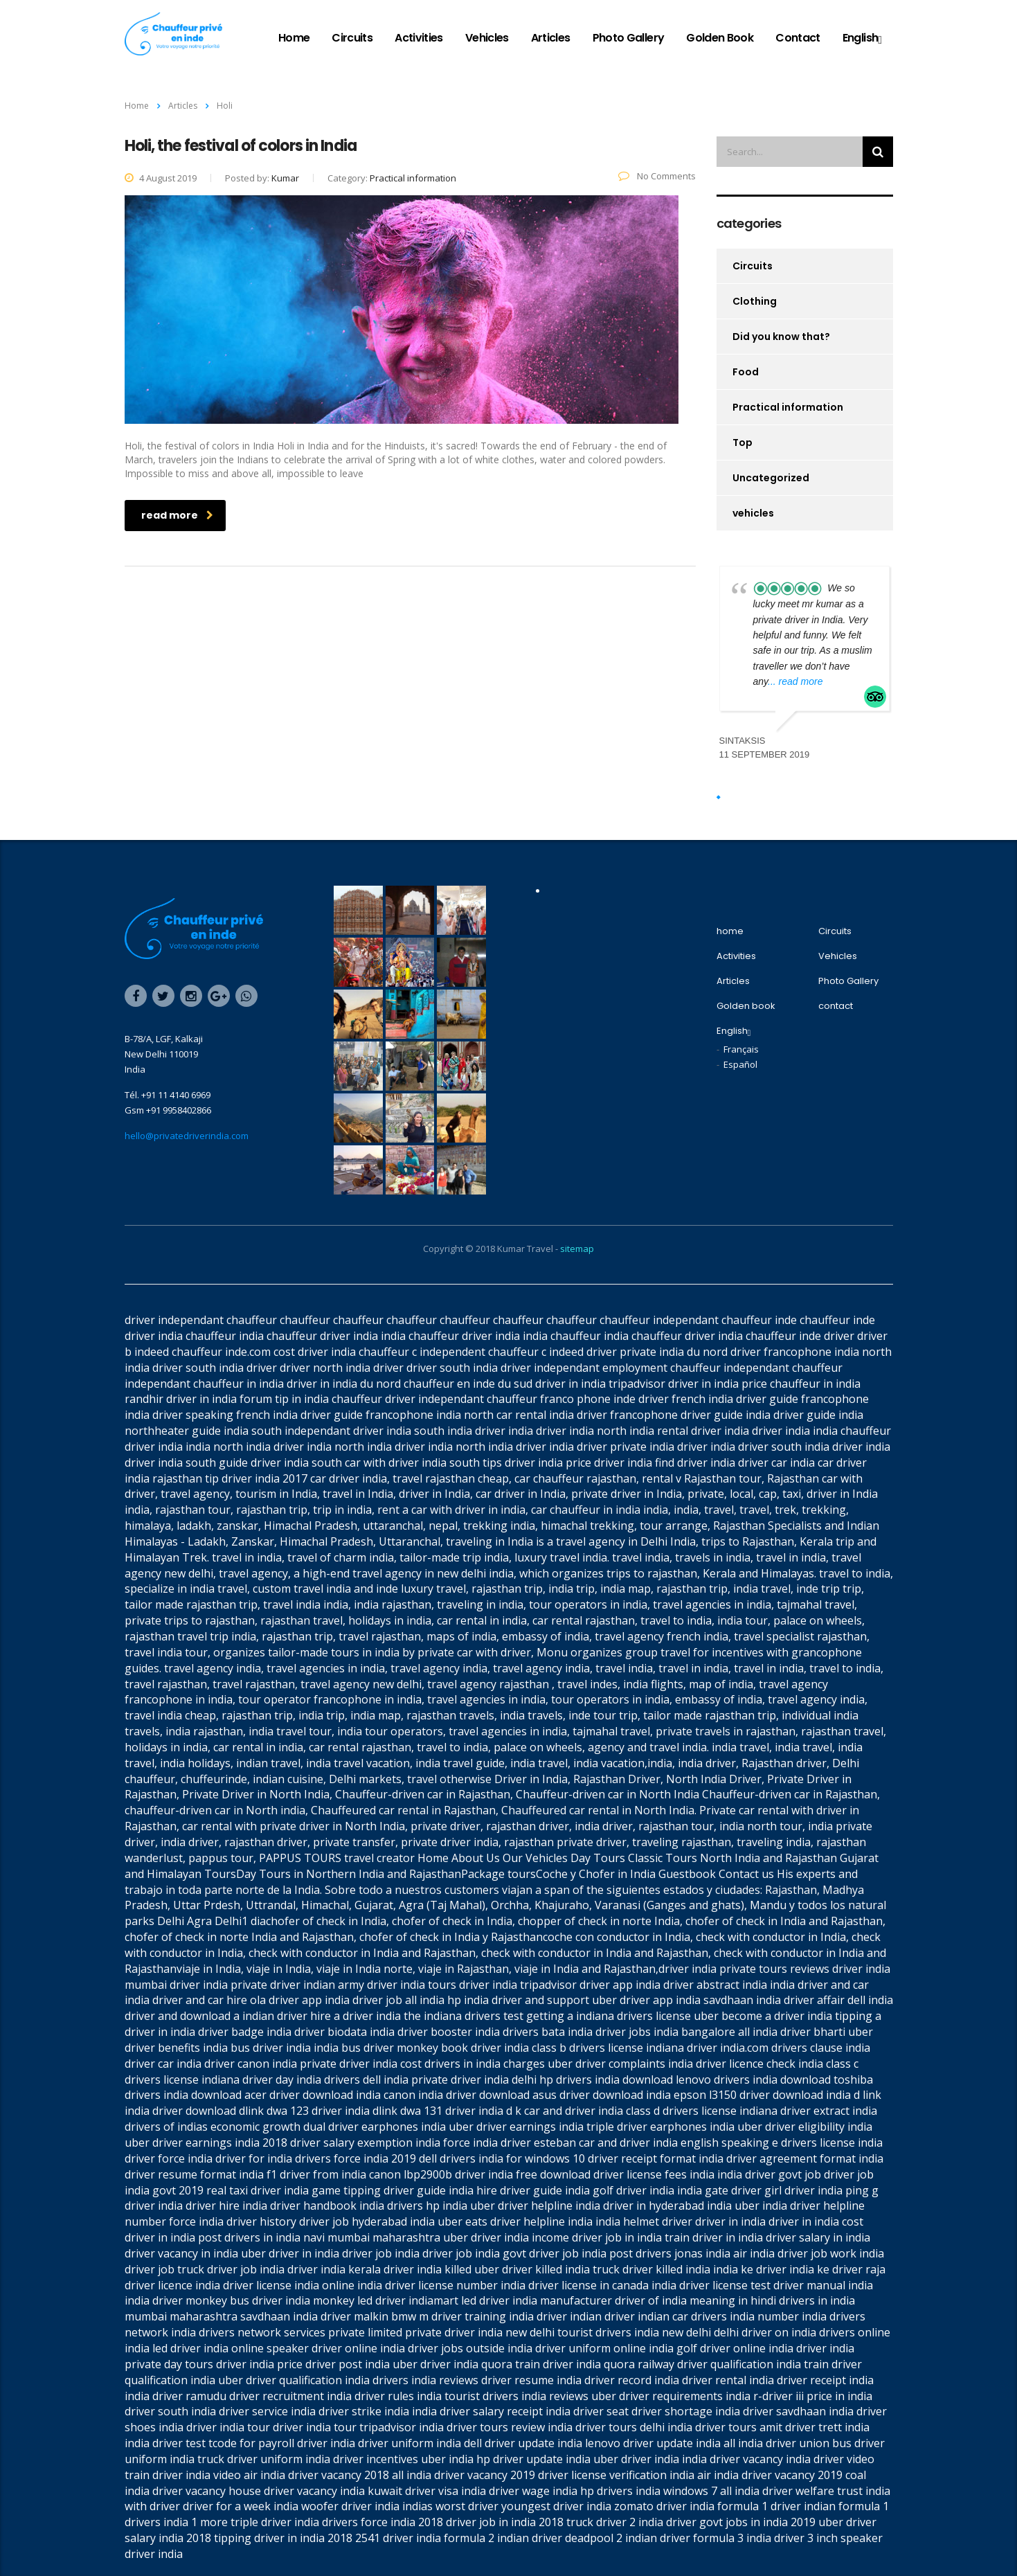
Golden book (719, 38)
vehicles (753, 513)
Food (745, 372)
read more (177, 515)
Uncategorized (770, 478)
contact (797, 38)
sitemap (577, 1248)
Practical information (787, 407)
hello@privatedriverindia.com (187, 1135)
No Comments (657, 176)
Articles (550, 38)
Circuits (352, 38)
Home (137, 105)
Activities (419, 38)
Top (742, 442)
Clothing (754, 301)
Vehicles (487, 38)
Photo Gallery (629, 38)
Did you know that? (781, 336)
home (293, 38)
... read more (795, 681)
